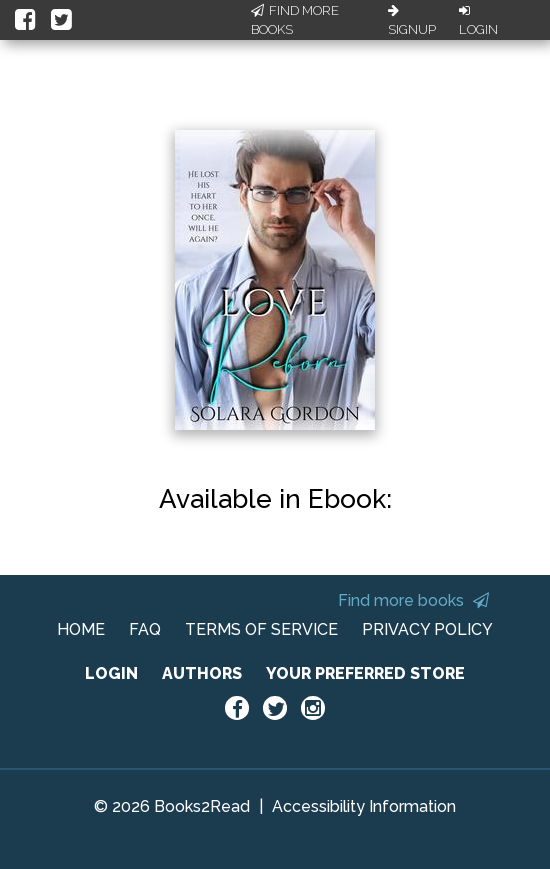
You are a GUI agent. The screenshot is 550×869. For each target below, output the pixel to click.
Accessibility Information (364, 806)
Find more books (413, 600)
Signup (412, 21)
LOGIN (111, 673)
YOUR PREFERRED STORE (365, 673)
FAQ (145, 629)
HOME (81, 629)
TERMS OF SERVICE (261, 629)
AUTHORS (202, 673)
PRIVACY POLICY (427, 629)
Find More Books (295, 20)
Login (478, 21)
